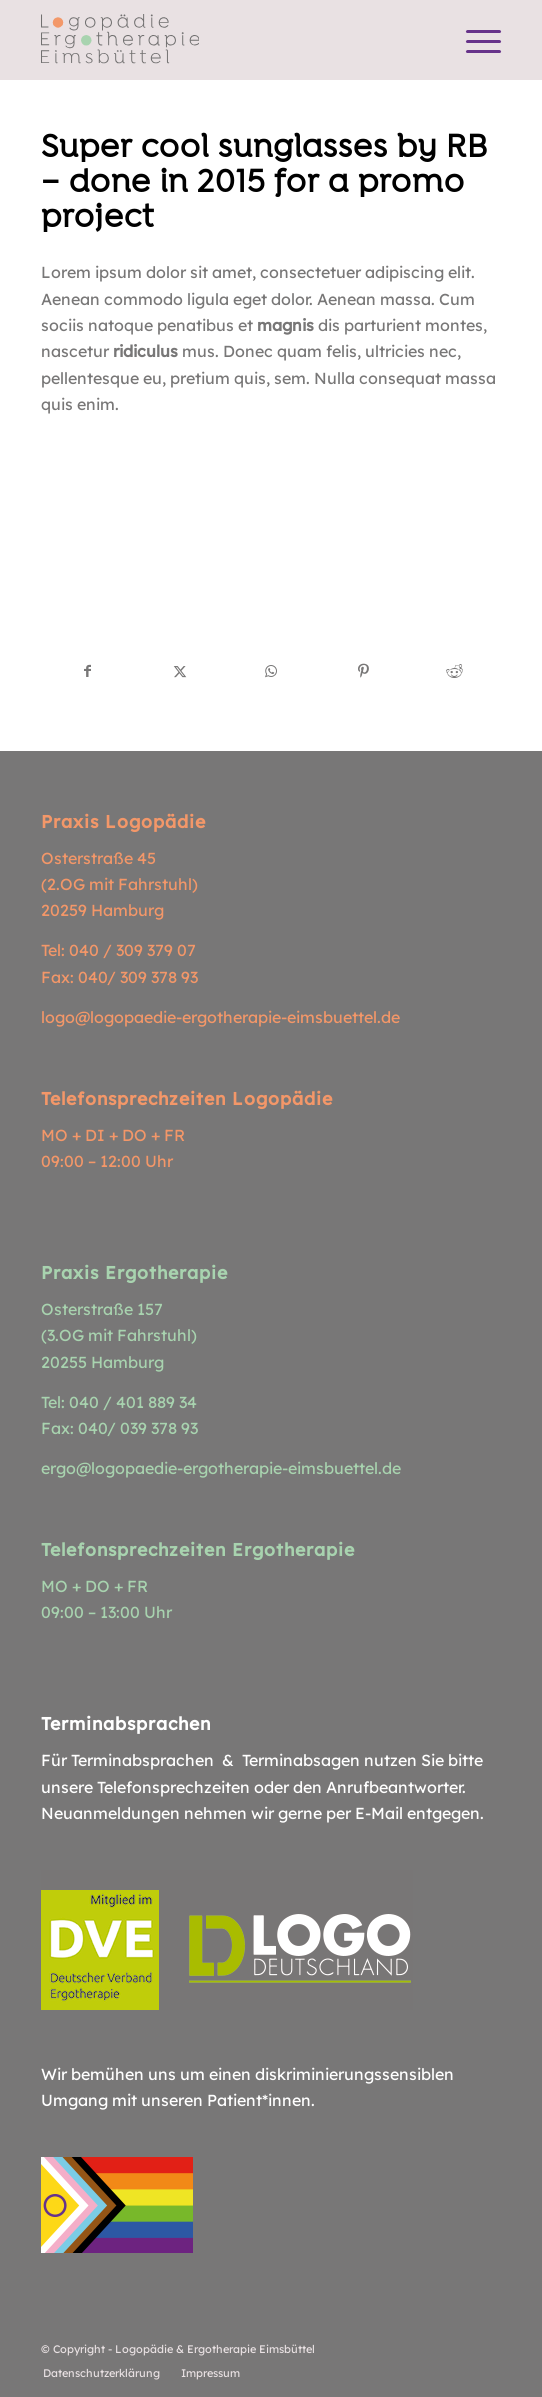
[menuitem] (473, 40)
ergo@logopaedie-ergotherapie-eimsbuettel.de (221, 1468)
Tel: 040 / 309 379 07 (118, 950)
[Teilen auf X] (179, 671)
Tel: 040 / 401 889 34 (119, 1402)
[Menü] (473, 40)
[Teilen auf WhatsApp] (271, 671)
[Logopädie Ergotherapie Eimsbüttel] (225, 40)
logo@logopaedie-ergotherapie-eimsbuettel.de (220, 1017)
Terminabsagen (301, 1760)
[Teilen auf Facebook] (88, 671)
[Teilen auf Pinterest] (363, 671)
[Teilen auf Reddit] (455, 671)
